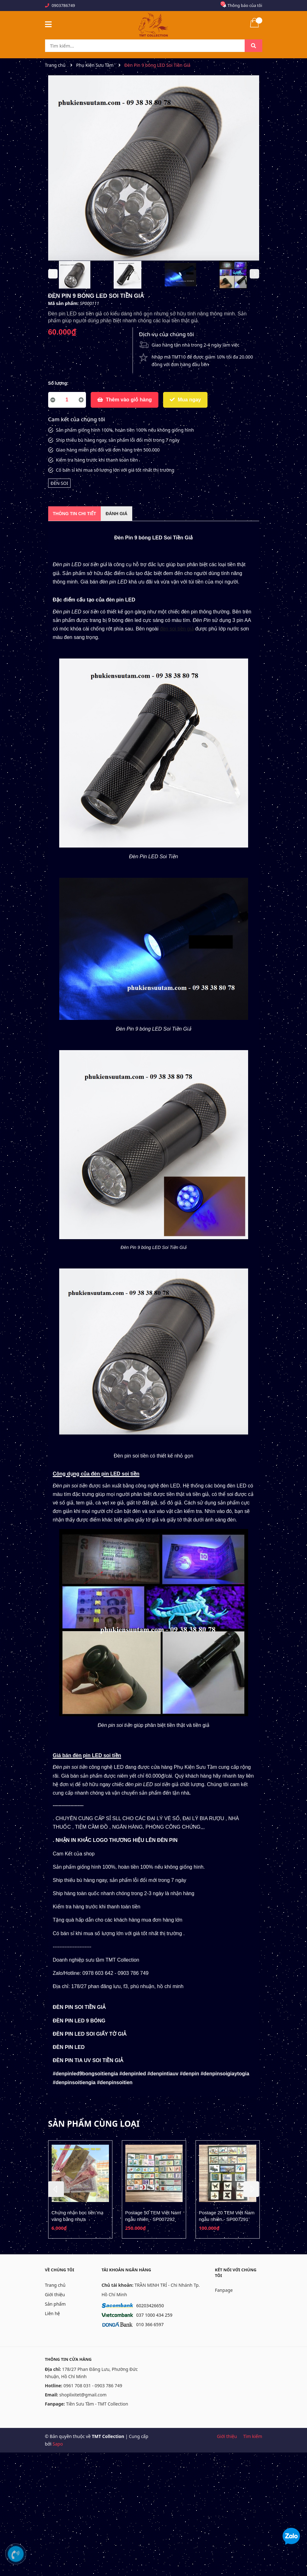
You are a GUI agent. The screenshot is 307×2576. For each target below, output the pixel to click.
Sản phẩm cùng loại (94, 2123)
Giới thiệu (55, 2294)
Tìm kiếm (252, 2436)
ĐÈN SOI (59, 483)
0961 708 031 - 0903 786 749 (92, 2386)
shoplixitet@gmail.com (82, 2395)
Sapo (58, 2444)
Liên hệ (52, 2313)
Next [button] (254, 274)
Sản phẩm (55, 2304)
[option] (74, 276)
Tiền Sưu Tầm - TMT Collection (97, 2404)
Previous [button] (53, 274)
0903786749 (63, 5)
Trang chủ (55, 2285)
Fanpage (224, 2290)
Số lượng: (58, 383)
